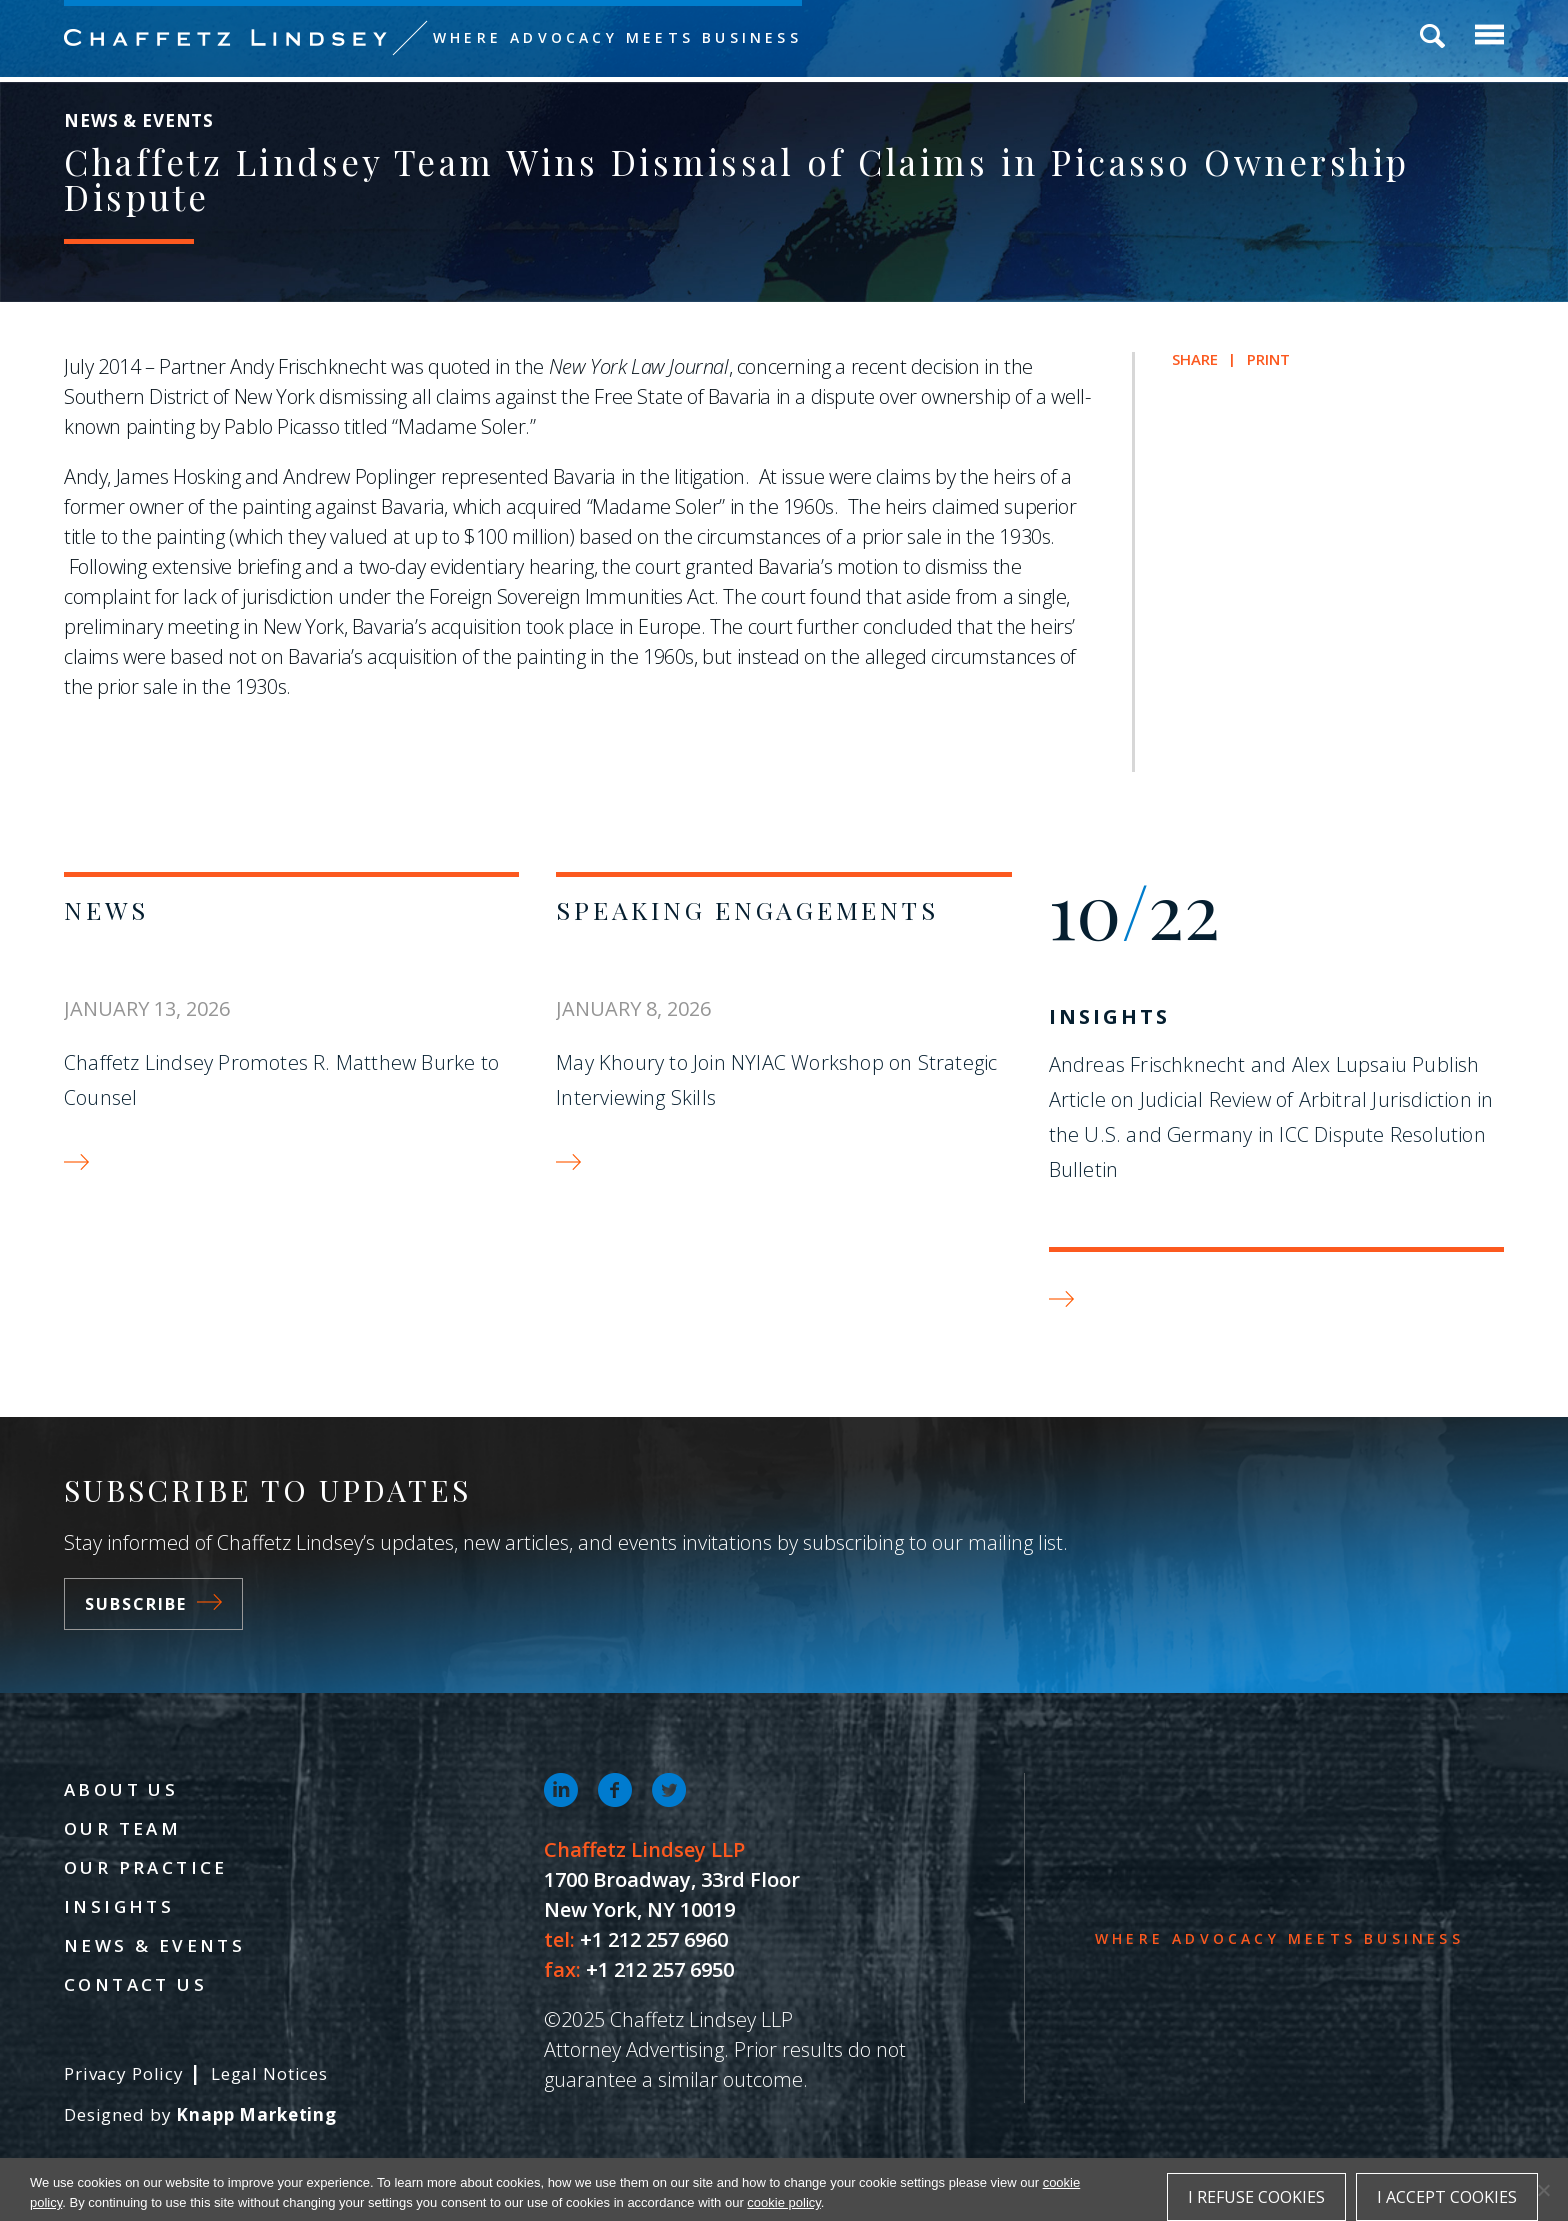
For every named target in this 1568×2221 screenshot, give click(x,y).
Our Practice (146, 1867)
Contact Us (135, 1984)
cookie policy (783, 2202)
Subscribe (153, 1604)
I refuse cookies (1256, 2197)
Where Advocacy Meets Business (617, 37)
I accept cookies (1447, 2197)
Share (1195, 359)
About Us (121, 1789)
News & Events (154, 1945)
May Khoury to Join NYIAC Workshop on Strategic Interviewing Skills (776, 1080)
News (106, 909)
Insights (1109, 1016)
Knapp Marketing (256, 2114)
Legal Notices (269, 2073)
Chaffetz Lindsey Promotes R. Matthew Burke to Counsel (281, 1080)
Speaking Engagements (747, 909)
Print (1269, 359)
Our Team (122, 1828)
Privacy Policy (124, 2073)
